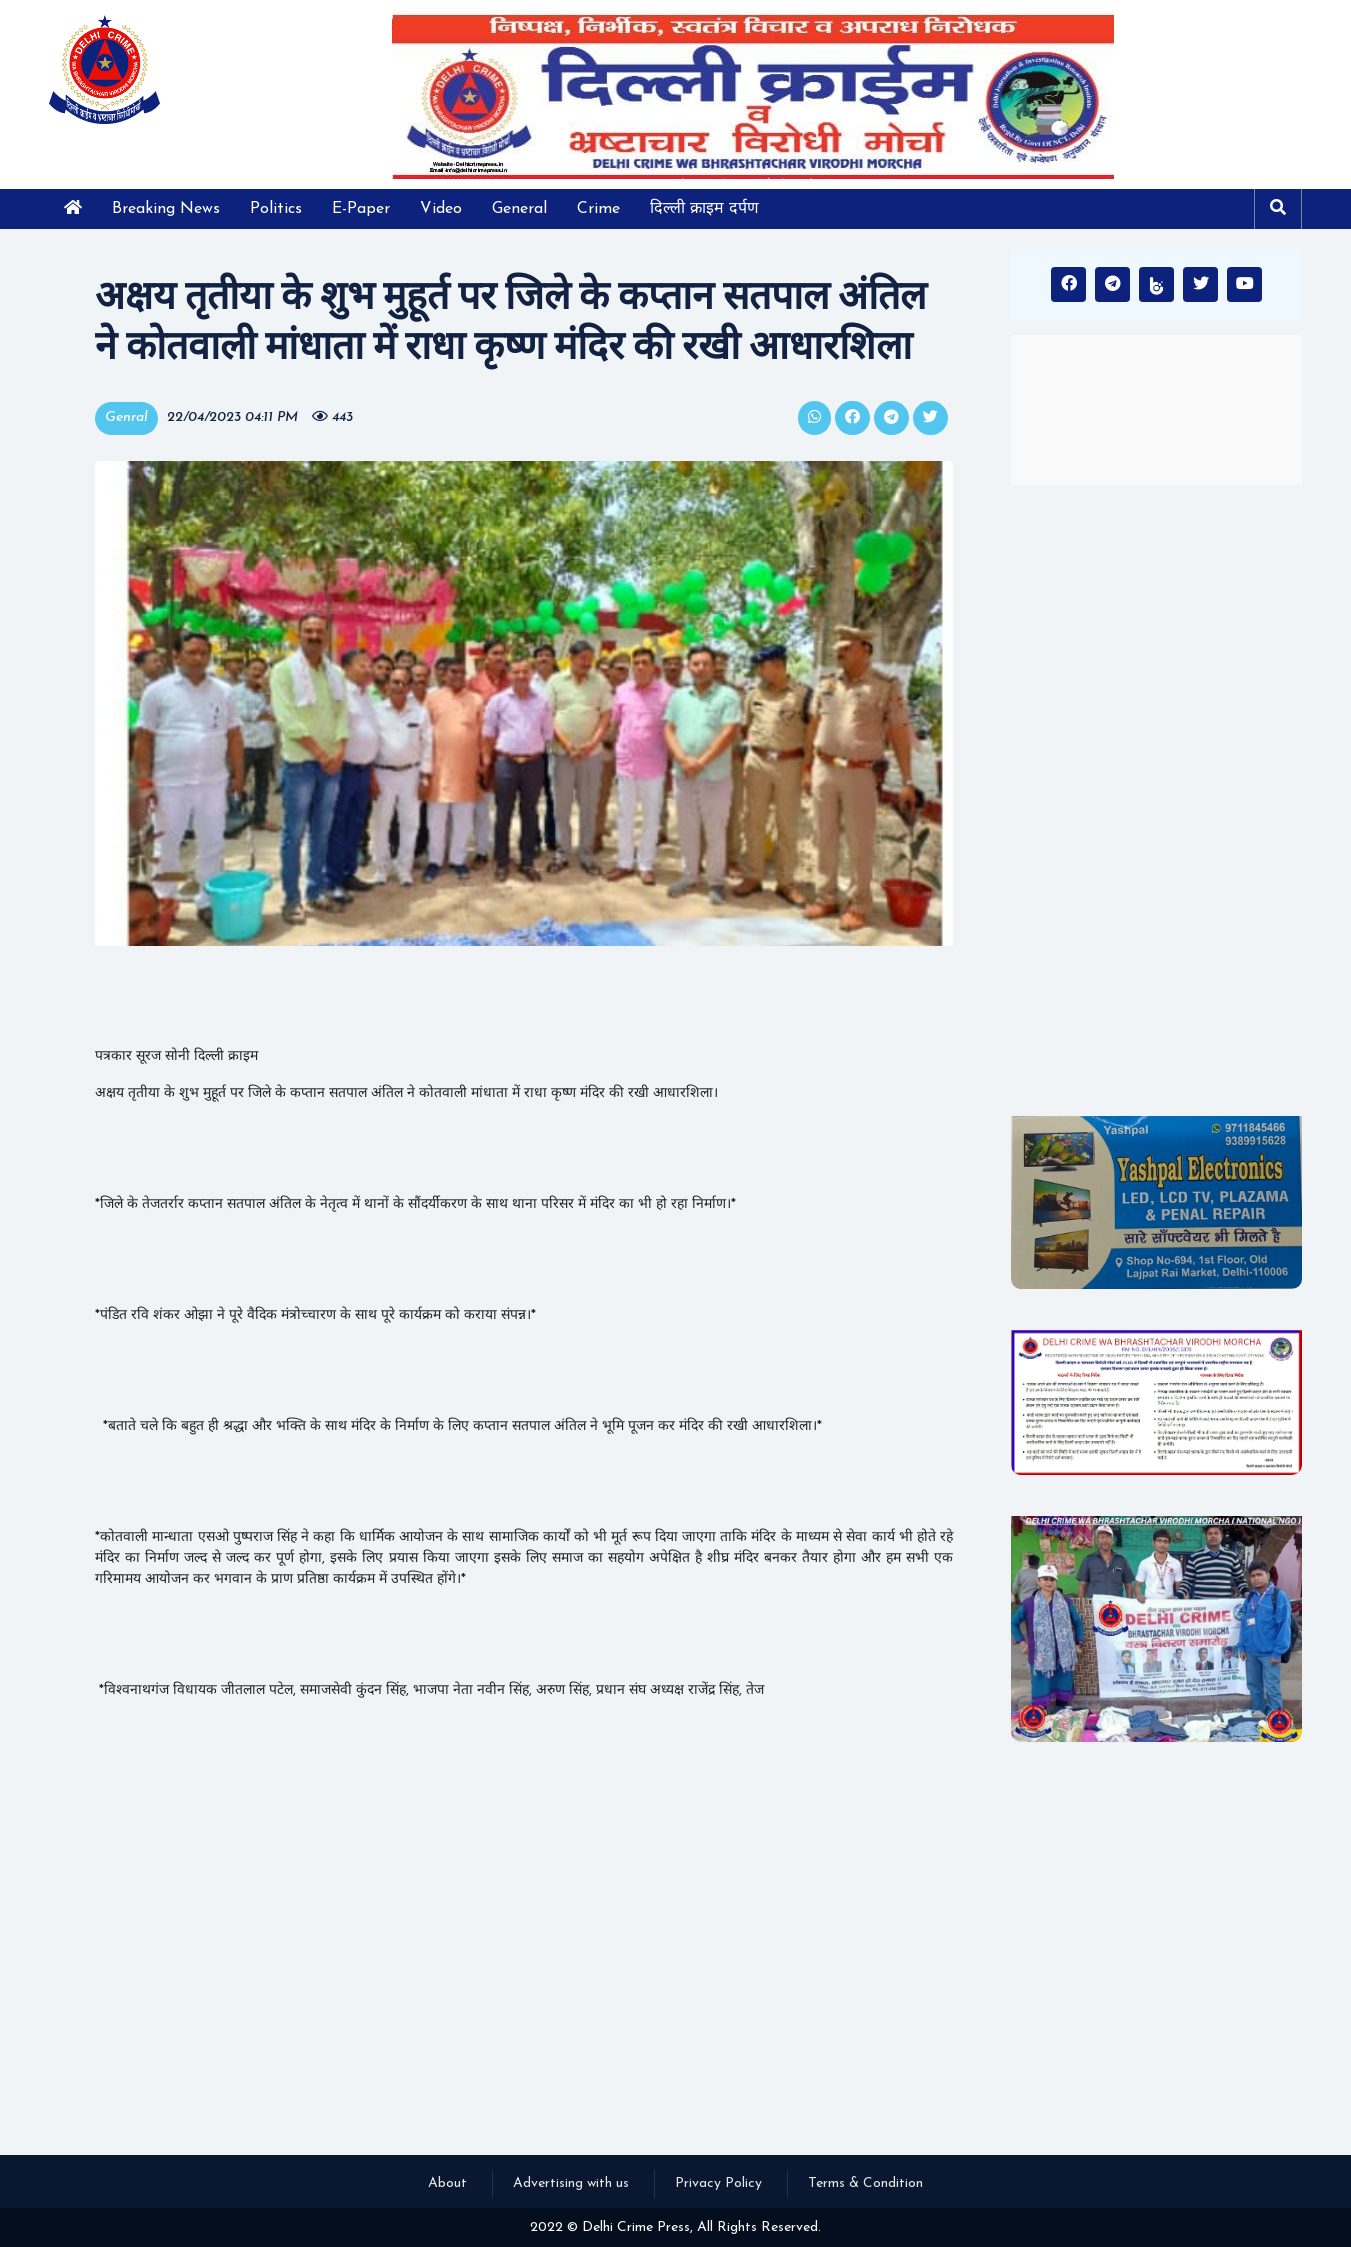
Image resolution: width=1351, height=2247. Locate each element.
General (519, 209)
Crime (598, 209)
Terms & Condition (865, 2183)
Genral (126, 417)
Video (441, 209)
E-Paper (361, 209)
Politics (276, 209)
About (447, 2183)
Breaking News (166, 209)
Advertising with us (571, 2183)
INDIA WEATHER (1156, 410)
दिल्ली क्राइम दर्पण (704, 209)
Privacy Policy (718, 2183)
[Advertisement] (1156, 800)
